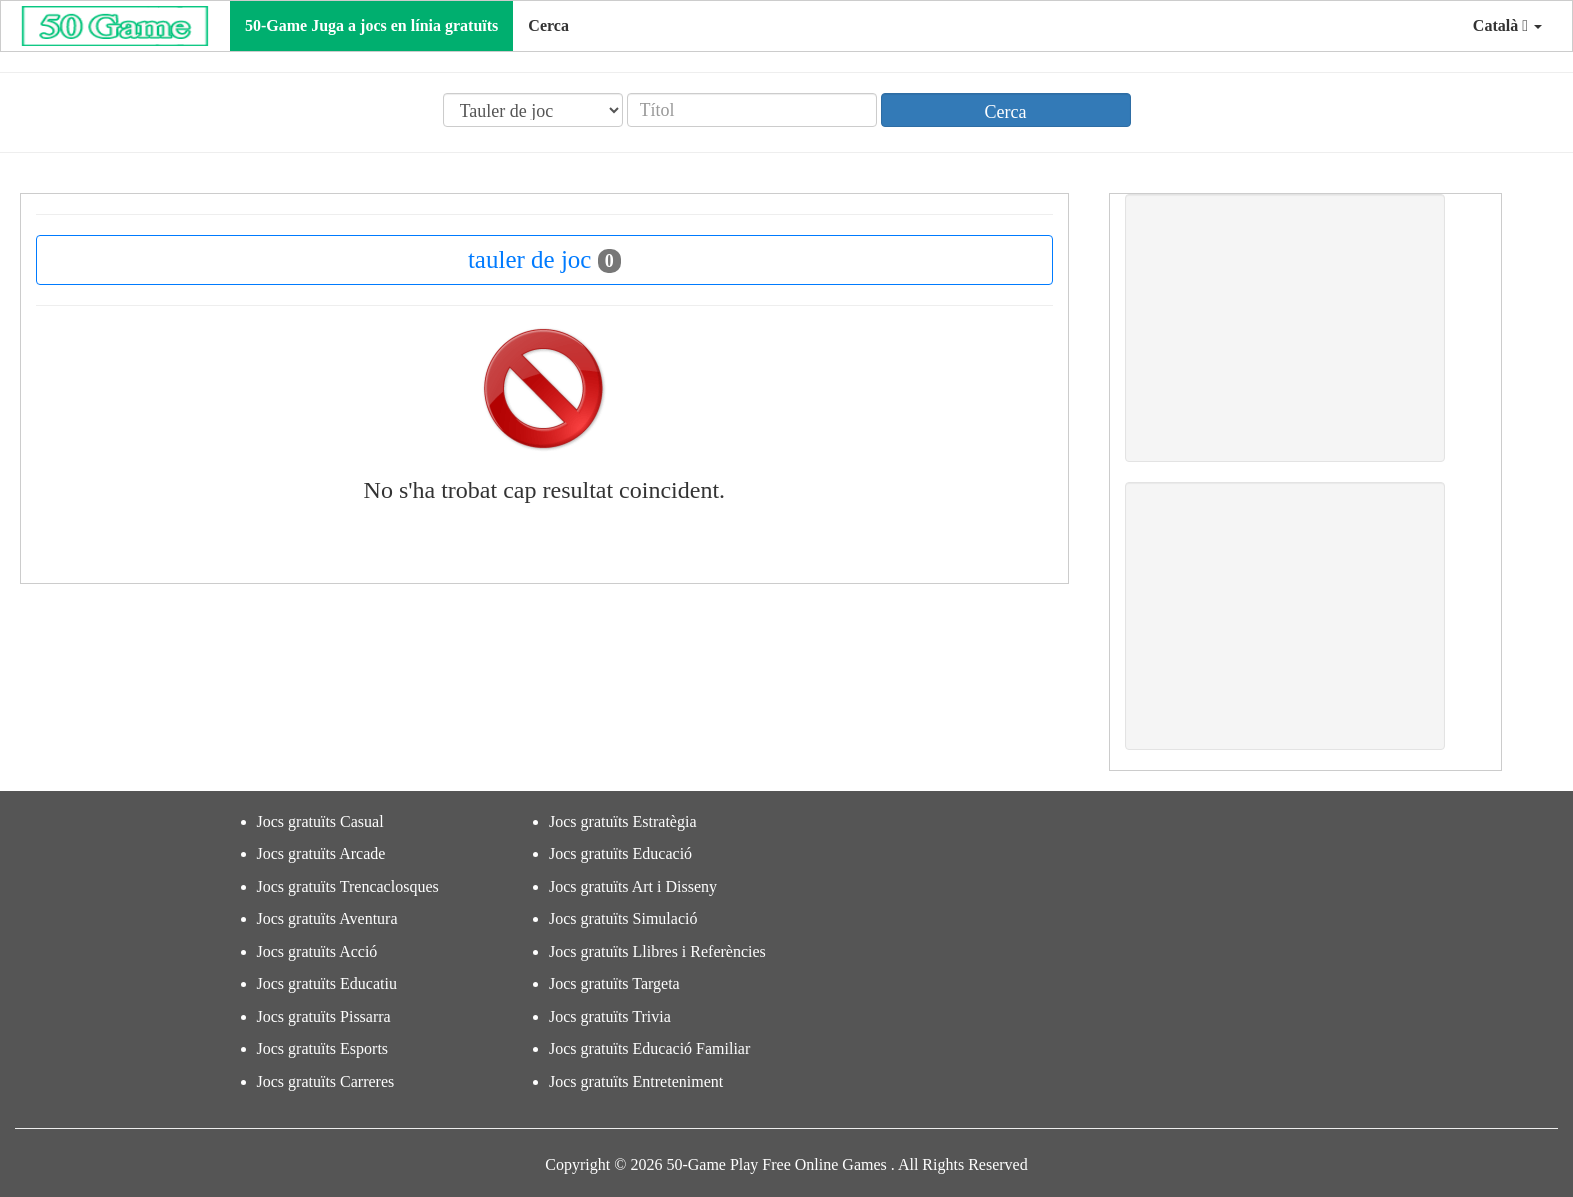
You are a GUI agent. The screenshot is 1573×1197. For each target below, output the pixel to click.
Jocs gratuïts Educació (620, 853)
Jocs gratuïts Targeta (614, 983)
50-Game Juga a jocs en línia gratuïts (371, 25)
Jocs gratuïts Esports (323, 1048)
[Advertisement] (1285, 328)
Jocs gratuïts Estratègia (623, 821)
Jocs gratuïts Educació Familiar (649, 1048)
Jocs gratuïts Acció (317, 951)
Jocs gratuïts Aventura (327, 918)
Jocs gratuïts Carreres (326, 1081)
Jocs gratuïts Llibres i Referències (657, 951)
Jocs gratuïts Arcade (321, 853)
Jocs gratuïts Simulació (623, 918)
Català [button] (1507, 25)
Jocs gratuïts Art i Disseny (633, 886)
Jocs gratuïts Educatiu (327, 983)
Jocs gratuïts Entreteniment (636, 1081)
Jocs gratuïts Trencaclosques (348, 886)
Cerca (548, 25)
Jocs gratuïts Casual (320, 821)
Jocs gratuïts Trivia (610, 1016)
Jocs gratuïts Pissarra (324, 1016)
